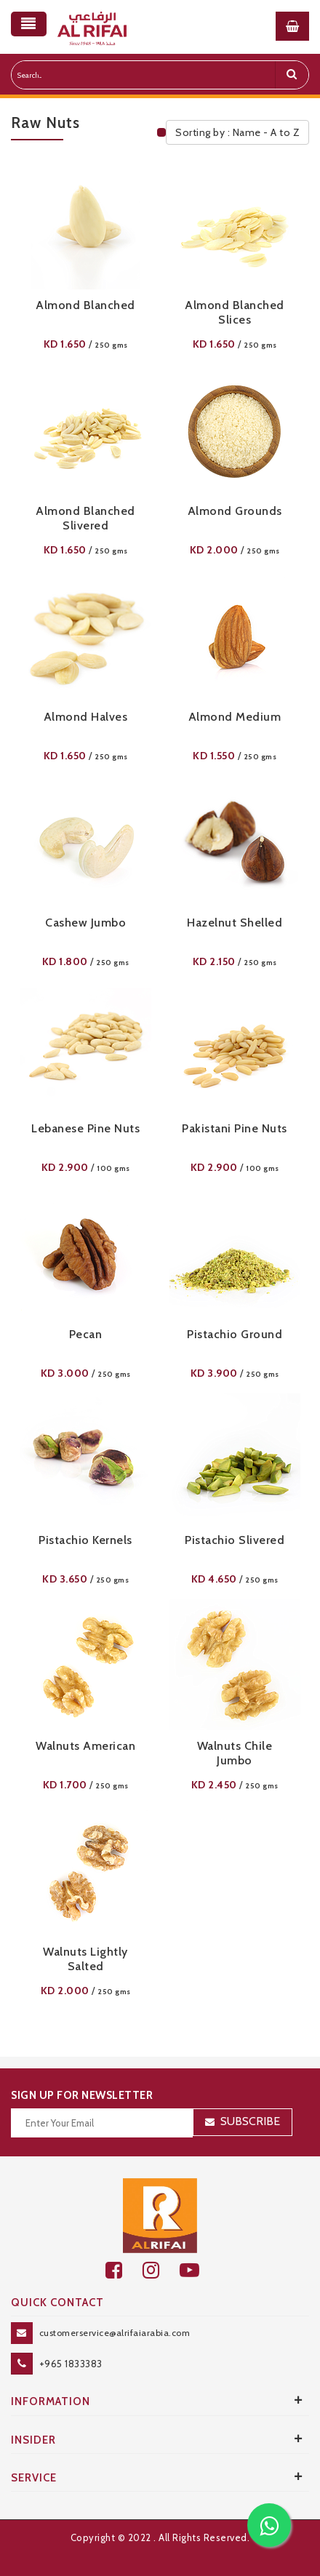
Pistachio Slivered (234, 1540)
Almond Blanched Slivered (85, 518)
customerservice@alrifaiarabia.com (115, 2332)
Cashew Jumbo (85, 922)
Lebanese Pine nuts (85, 1128)
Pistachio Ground (234, 1334)
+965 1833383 (71, 2363)
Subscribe (250, 2121)
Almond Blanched (85, 305)
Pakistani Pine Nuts (234, 1128)
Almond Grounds (235, 511)
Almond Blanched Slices (234, 312)
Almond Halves (86, 717)
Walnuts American (85, 1746)
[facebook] (124, 2270)
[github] (161, 2270)
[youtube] (197, 2270)
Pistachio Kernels (85, 1540)
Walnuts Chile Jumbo (235, 1753)
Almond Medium (234, 717)
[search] (291, 75)
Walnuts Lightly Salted (85, 1959)
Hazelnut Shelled (234, 922)
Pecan (86, 1334)
